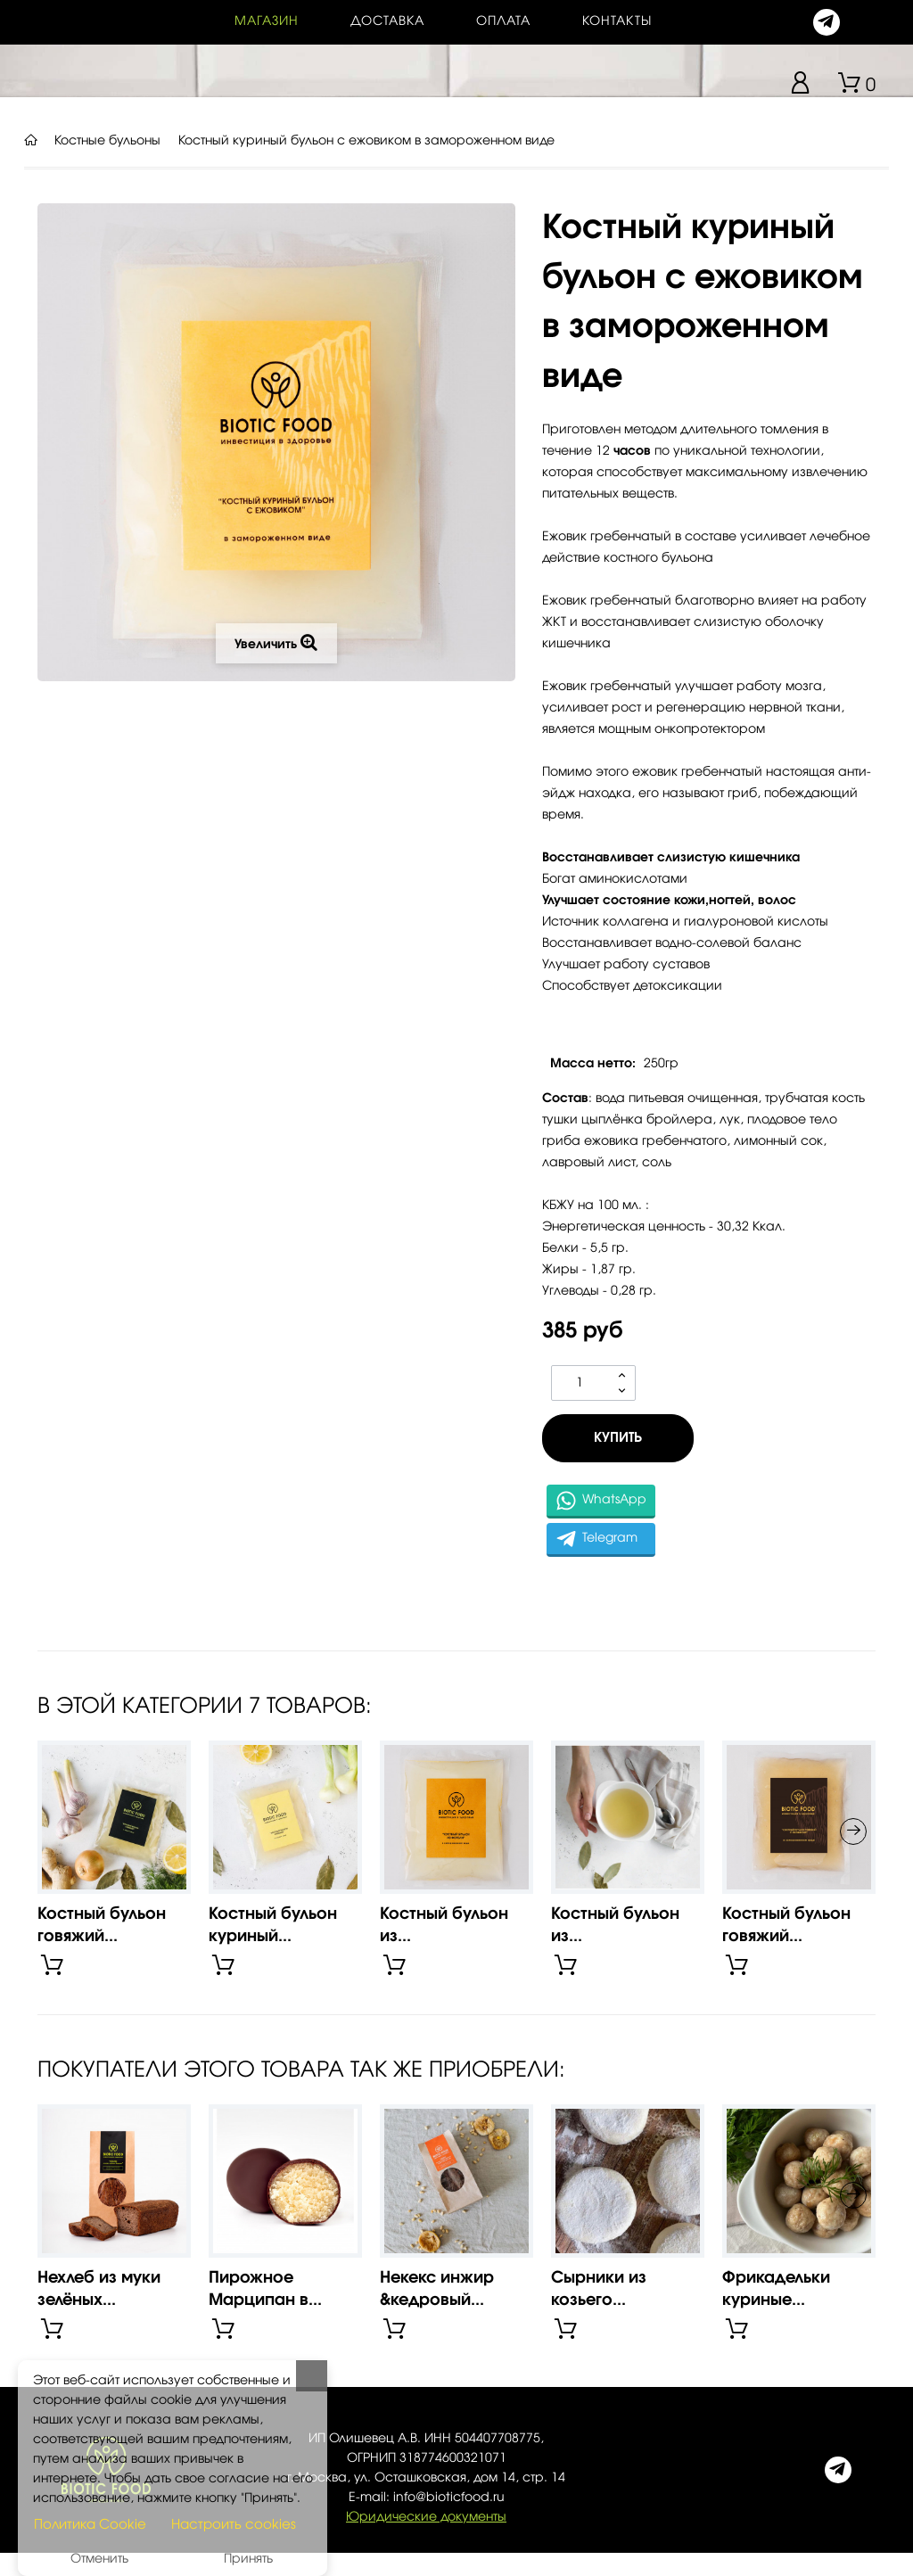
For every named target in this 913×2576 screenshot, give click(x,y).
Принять (248, 2559)
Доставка (387, 21)
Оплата (503, 21)
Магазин (266, 21)
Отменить (99, 2559)
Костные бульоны (107, 141)
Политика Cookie (90, 2524)
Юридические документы (426, 2517)
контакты (617, 21)
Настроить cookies (233, 2524)
